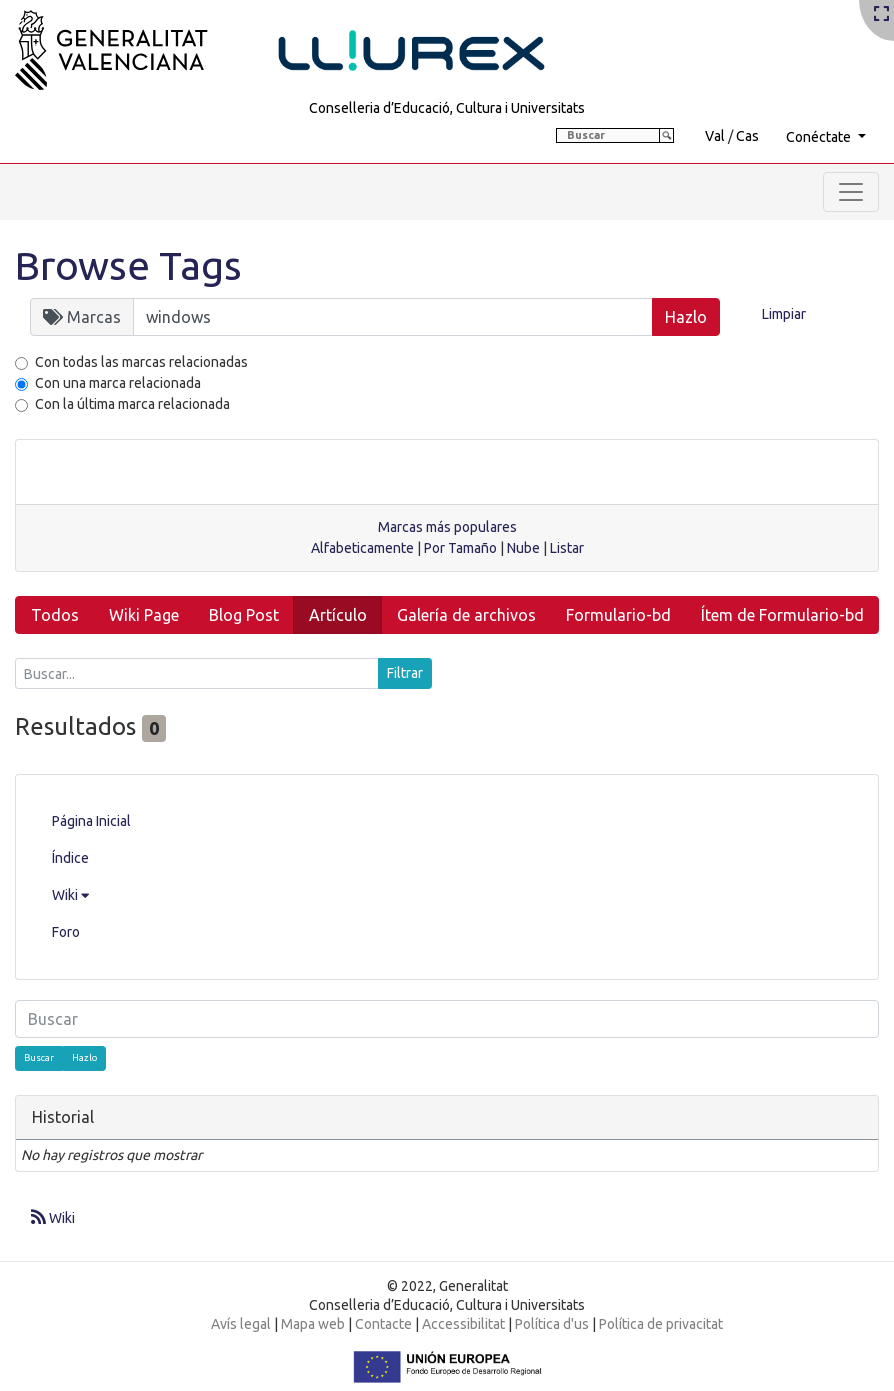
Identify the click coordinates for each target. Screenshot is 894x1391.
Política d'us (552, 1324)
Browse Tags (128, 265)
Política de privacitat (661, 1324)
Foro (66, 932)
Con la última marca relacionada (132, 404)
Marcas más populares (447, 527)
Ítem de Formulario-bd (782, 615)
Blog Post (244, 615)
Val (715, 136)
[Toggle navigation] (851, 192)
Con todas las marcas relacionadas (141, 362)
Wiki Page (144, 615)
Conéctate (820, 137)
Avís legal (241, 1324)
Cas (747, 136)
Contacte (383, 1324)
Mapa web (313, 1324)
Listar (567, 548)
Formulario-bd (618, 615)
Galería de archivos (466, 615)
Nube (523, 548)
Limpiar (784, 314)
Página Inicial (91, 821)
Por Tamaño (460, 548)
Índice (70, 858)
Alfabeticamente (362, 548)
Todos (55, 615)
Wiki (70, 895)
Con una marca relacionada (118, 383)
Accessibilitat (463, 1324)
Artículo (338, 615)
